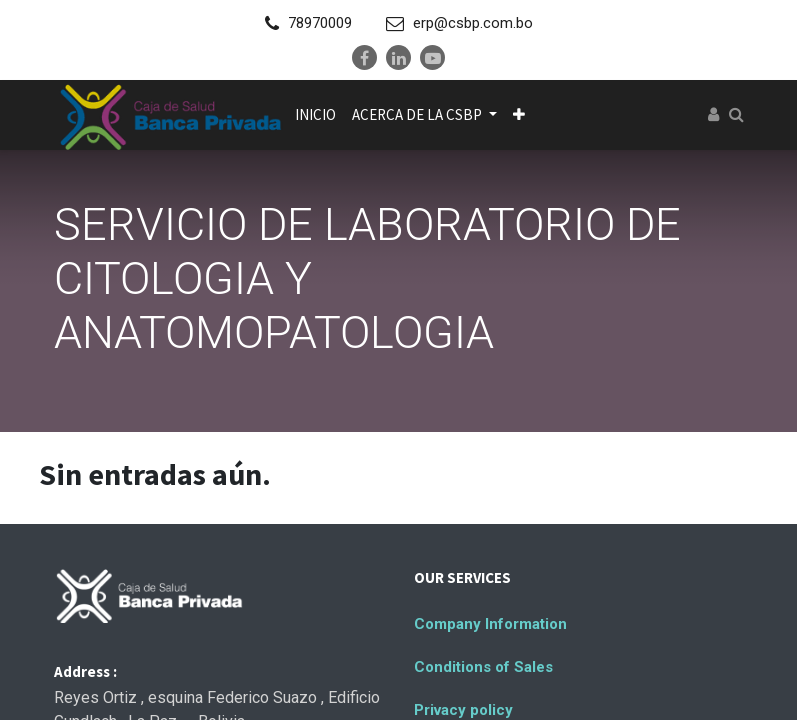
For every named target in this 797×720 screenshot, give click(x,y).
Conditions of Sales (483, 667)
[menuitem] (315, 115)
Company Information (490, 624)
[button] (519, 115)
